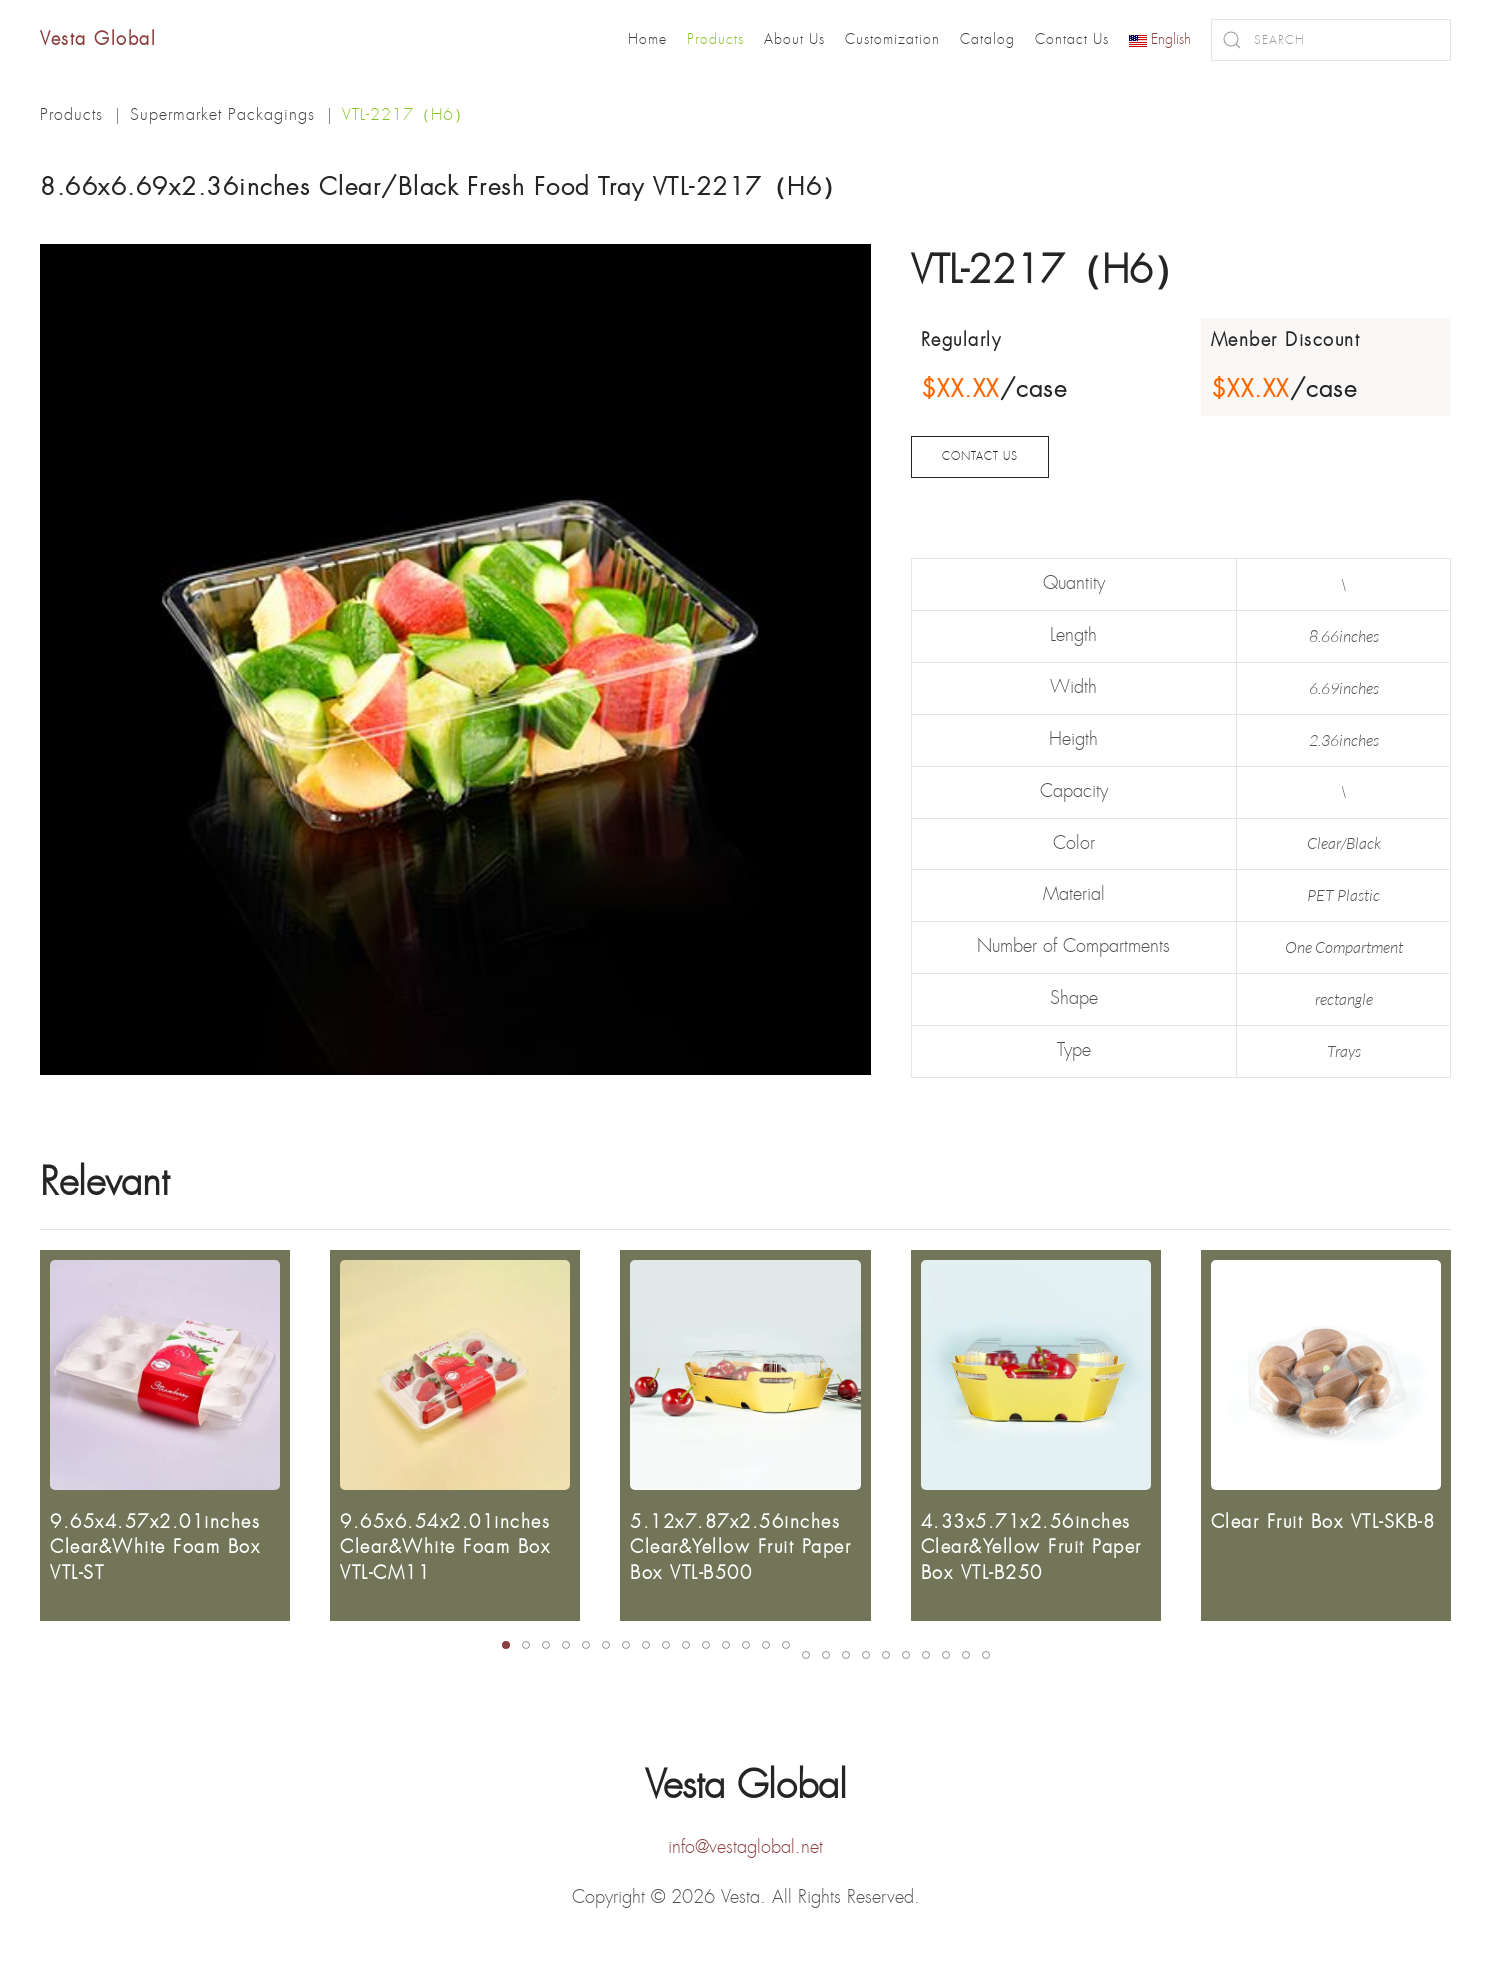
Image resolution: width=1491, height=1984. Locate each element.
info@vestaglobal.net (745, 1840)
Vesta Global (98, 39)
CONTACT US (980, 456)
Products (715, 39)
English (1160, 39)
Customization (892, 39)
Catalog (987, 39)
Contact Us (1072, 39)
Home (647, 39)
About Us (794, 39)
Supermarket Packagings (222, 114)
